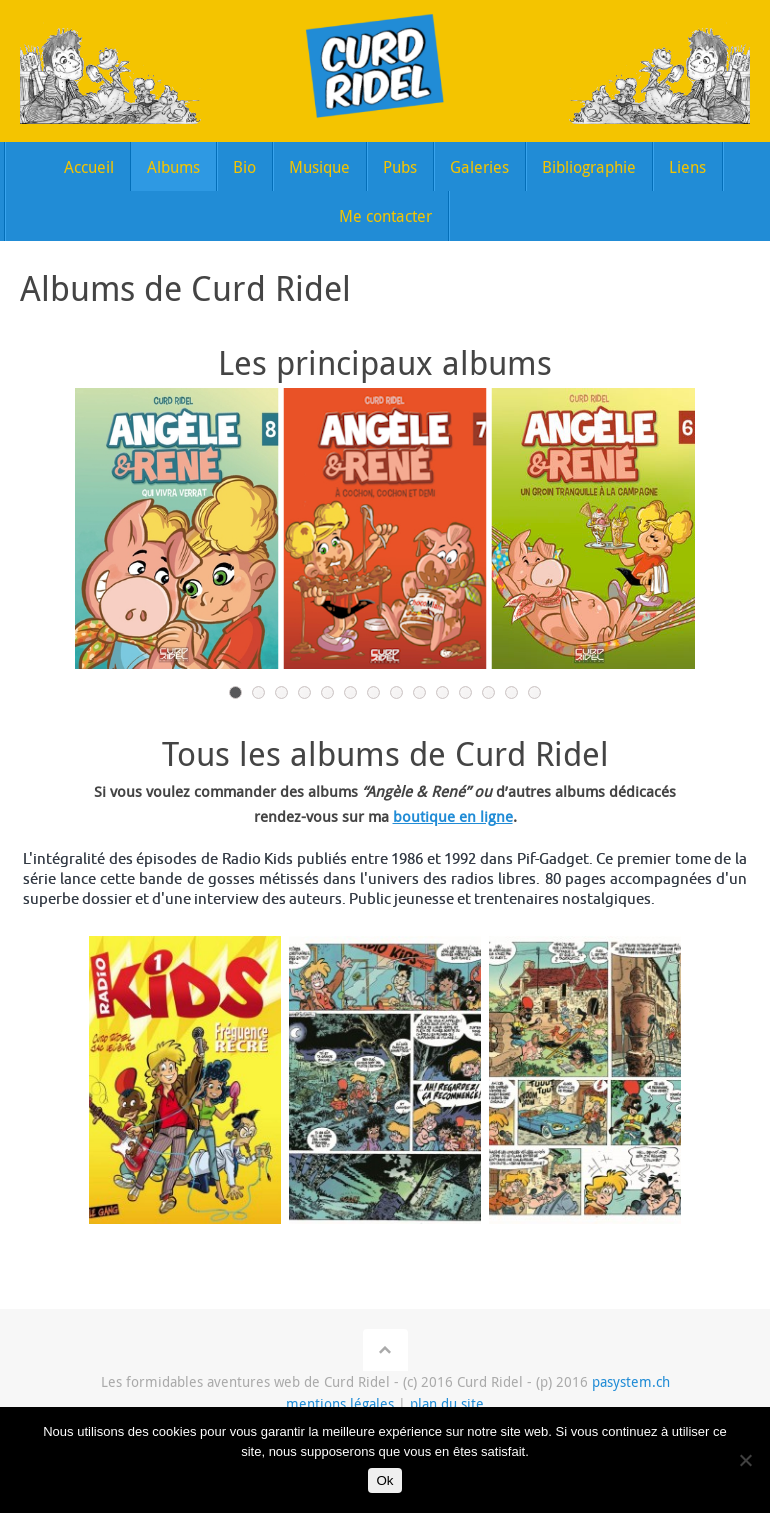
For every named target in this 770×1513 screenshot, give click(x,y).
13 (511, 692)
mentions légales (340, 1404)
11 (465, 692)
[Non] (745, 1460)
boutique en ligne (453, 816)
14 (534, 692)
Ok (384, 1480)
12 (488, 692)
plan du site (447, 1404)
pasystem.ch (631, 1381)
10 (442, 692)
